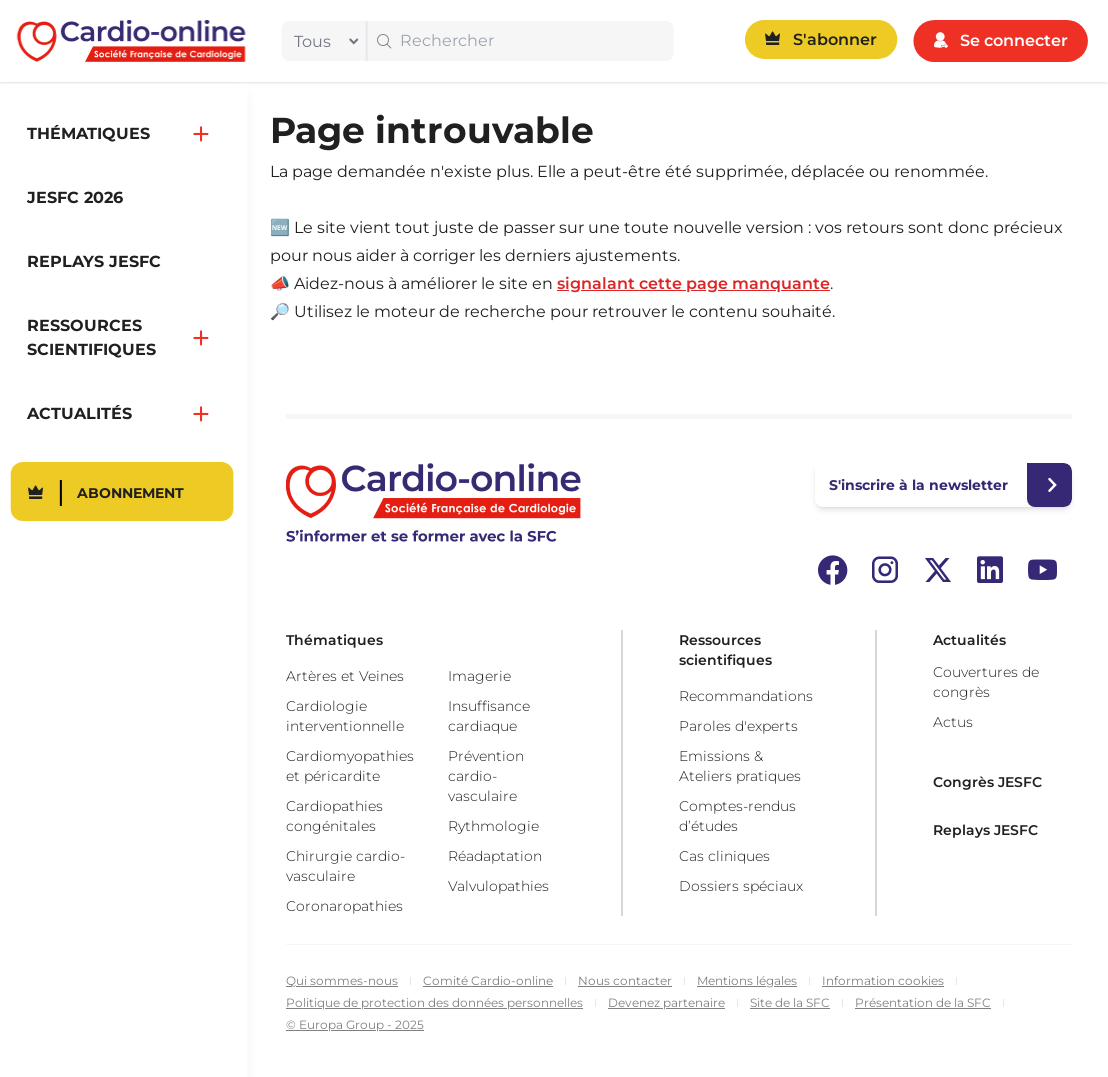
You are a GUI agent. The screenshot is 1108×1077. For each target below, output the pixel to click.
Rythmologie (493, 826)
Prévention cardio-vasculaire (486, 776)
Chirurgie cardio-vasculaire (345, 866)
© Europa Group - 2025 (355, 1024)
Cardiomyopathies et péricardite (350, 766)
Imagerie (479, 676)
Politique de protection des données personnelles (434, 1002)
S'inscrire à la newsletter (918, 485)
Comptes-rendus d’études (737, 816)
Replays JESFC (985, 830)
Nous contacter (625, 980)
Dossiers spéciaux (741, 886)
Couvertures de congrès (986, 682)
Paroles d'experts (738, 726)
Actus (953, 722)
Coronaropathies (344, 906)
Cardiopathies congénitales (334, 816)
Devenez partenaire (666, 1002)
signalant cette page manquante (693, 283)
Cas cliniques (724, 856)
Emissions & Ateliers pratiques (740, 766)
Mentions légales (747, 980)
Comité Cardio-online (488, 980)
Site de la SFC (790, 1002)
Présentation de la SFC (923, 1002)
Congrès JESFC (987, 782)
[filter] (322, 41)
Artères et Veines (345, 676)
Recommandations (746, 696)
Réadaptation (495, 856)
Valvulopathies (498, 886)
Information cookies (883, 980)
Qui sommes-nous (342, 980)
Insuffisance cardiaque (489, 716)
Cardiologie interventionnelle (345, 716)
